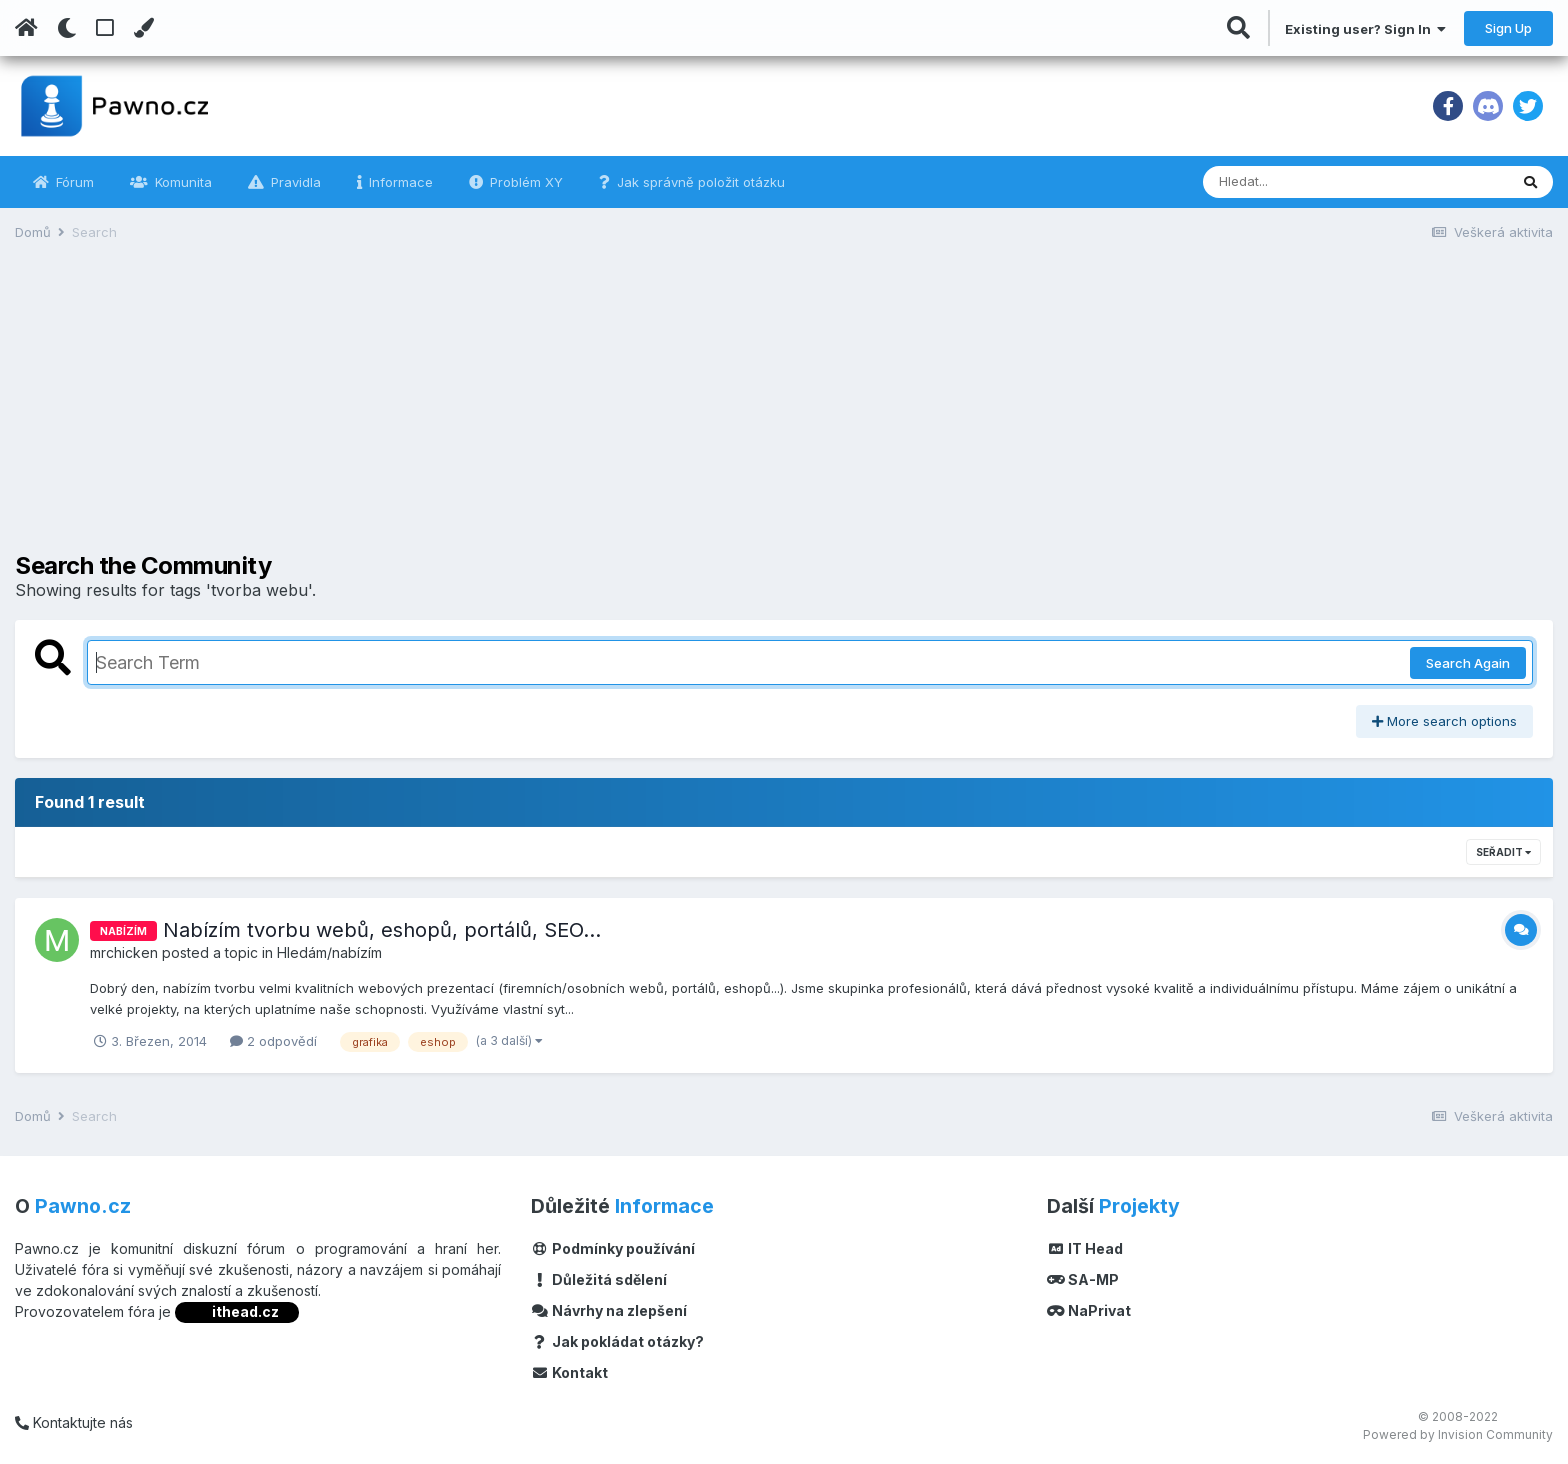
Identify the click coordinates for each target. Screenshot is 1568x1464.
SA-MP (1083, 1279)
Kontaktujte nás (74, 1422)
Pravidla (294, 182)
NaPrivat (1089, 1310)
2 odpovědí (273, 1041)
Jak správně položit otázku (699, 182)
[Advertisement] (784, 412)
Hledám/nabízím (329, 952)
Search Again (1468, 663)
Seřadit (1503, 852)
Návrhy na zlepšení (609, 1310)
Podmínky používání (613, 1248)
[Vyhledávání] (1301, 182)
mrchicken (124, 952)
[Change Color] (143, 28)
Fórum (73, 182)
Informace (399, 182)
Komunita (181, 182)
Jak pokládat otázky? (617, 1341)
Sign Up (1508, 28)
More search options (1444, 721)
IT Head (1085, 1248)
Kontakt (569, 1372)
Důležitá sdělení (599, 1279)
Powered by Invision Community (1458, 1434)
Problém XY (524, 182)
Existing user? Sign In (1365, 29)
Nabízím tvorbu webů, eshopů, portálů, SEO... (382, 930)
